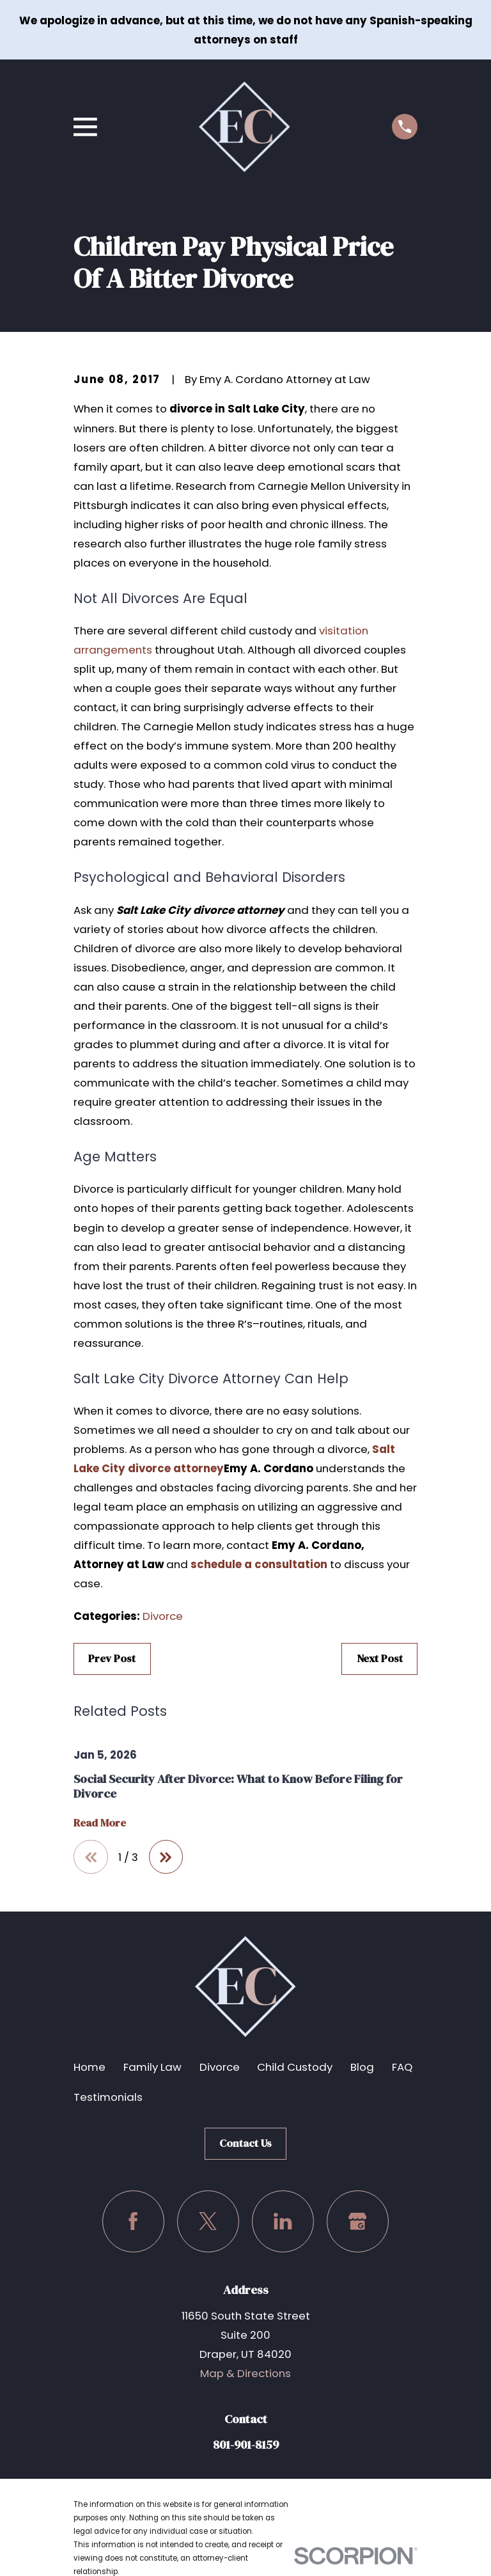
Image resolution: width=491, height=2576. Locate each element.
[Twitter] (208, 2221)
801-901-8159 (246, 2445)
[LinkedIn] (283, 2221)
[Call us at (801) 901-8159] (404, 126)
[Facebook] (133, 2221)
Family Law (152, 2067)
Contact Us (245, 2143)
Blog (362, 2067)
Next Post (380, 1658)
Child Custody (294, 2067)
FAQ (402, 2067)
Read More (100, 1823)
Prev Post (112, 1658)
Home (89, 2067)
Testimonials (108, 2097)
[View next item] (166, 1857)
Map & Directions (245, 2373)
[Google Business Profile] (358, 2221)
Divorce (163, 1616)
